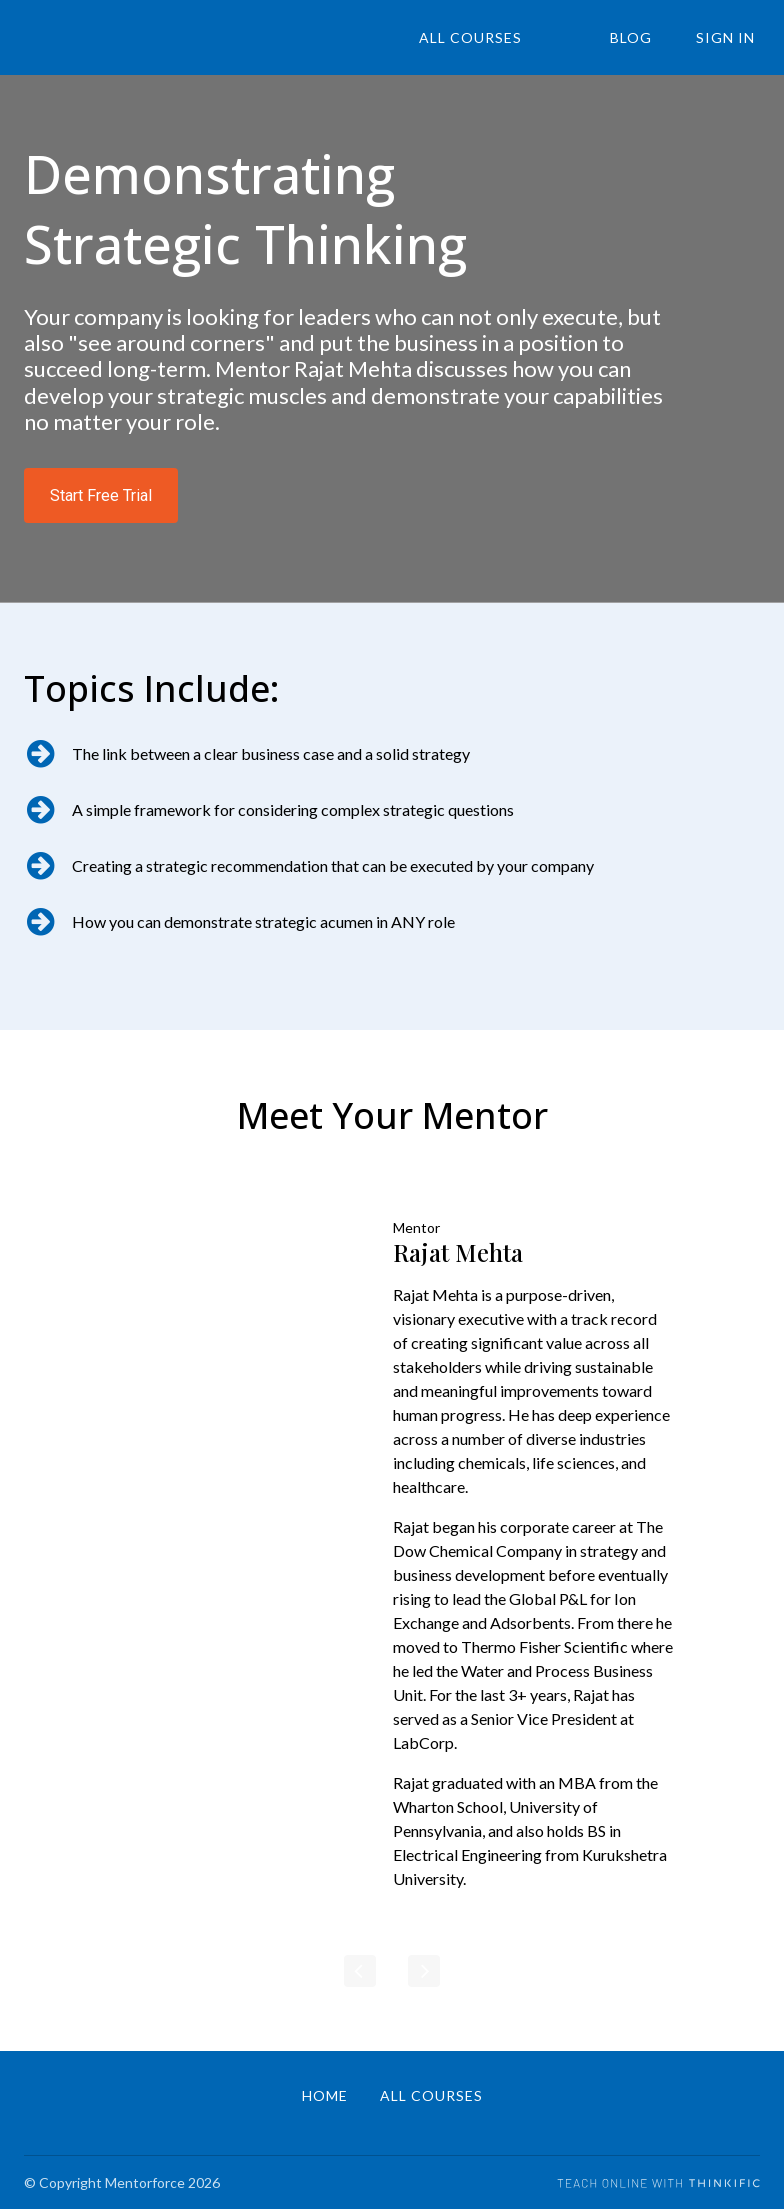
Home (325, 2095)
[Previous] (360, 1971)
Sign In (730, 38)
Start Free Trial (101, 495)
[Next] (424, 1971)
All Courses (502, 38)
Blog (645, 38)
